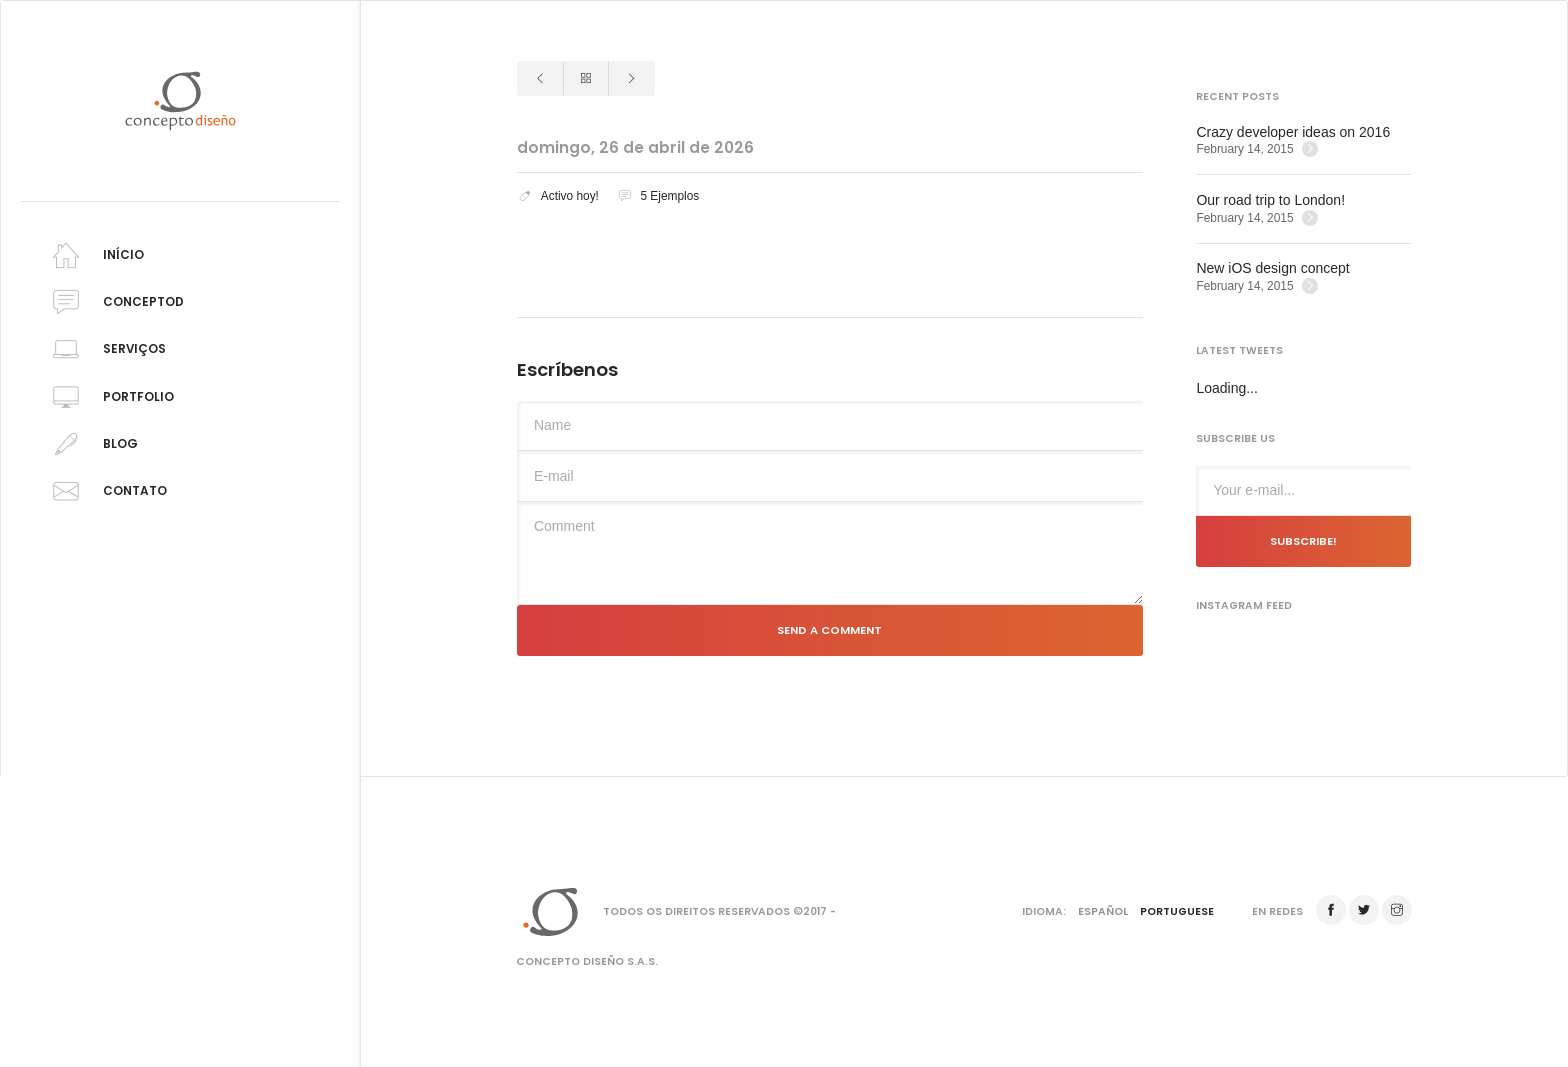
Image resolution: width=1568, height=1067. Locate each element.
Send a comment (829, 630)
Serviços (106, 349)
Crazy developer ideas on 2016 (1293, 132)
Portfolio (110, 397)
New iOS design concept (1272, 268)
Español (1103, 911)
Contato (106, 491)
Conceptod (115, 302)
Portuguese (1177, 911)
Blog (92, 444)
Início (95, 255)
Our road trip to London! (1270, 200)
